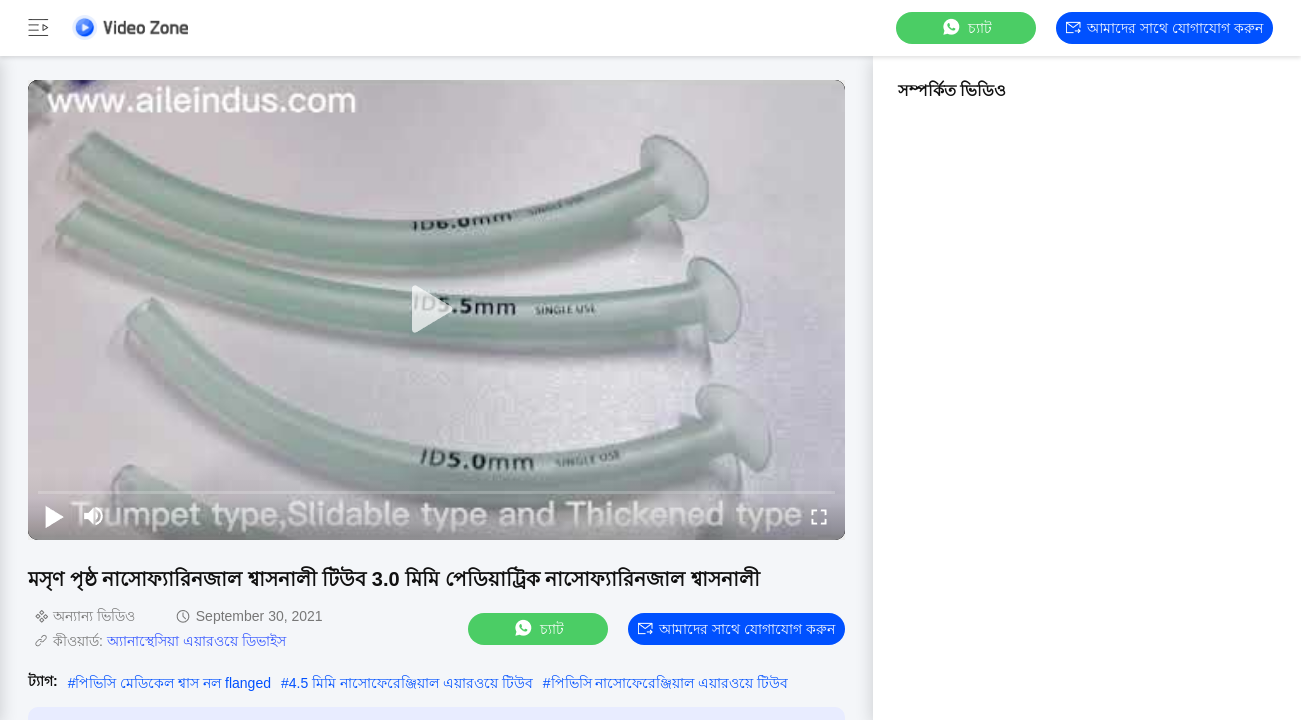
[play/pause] (54, 516)
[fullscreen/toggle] (819, 516)
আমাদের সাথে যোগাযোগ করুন (1164, 28)
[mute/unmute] (94, 516)
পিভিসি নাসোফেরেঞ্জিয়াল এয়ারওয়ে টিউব (670, 683)
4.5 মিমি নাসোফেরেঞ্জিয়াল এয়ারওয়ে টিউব (411, 683)
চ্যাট (966, 27)
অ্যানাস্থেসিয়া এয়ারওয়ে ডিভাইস (196, 641)
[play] (437, 310)
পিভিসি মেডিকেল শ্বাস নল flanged (173, 683)
